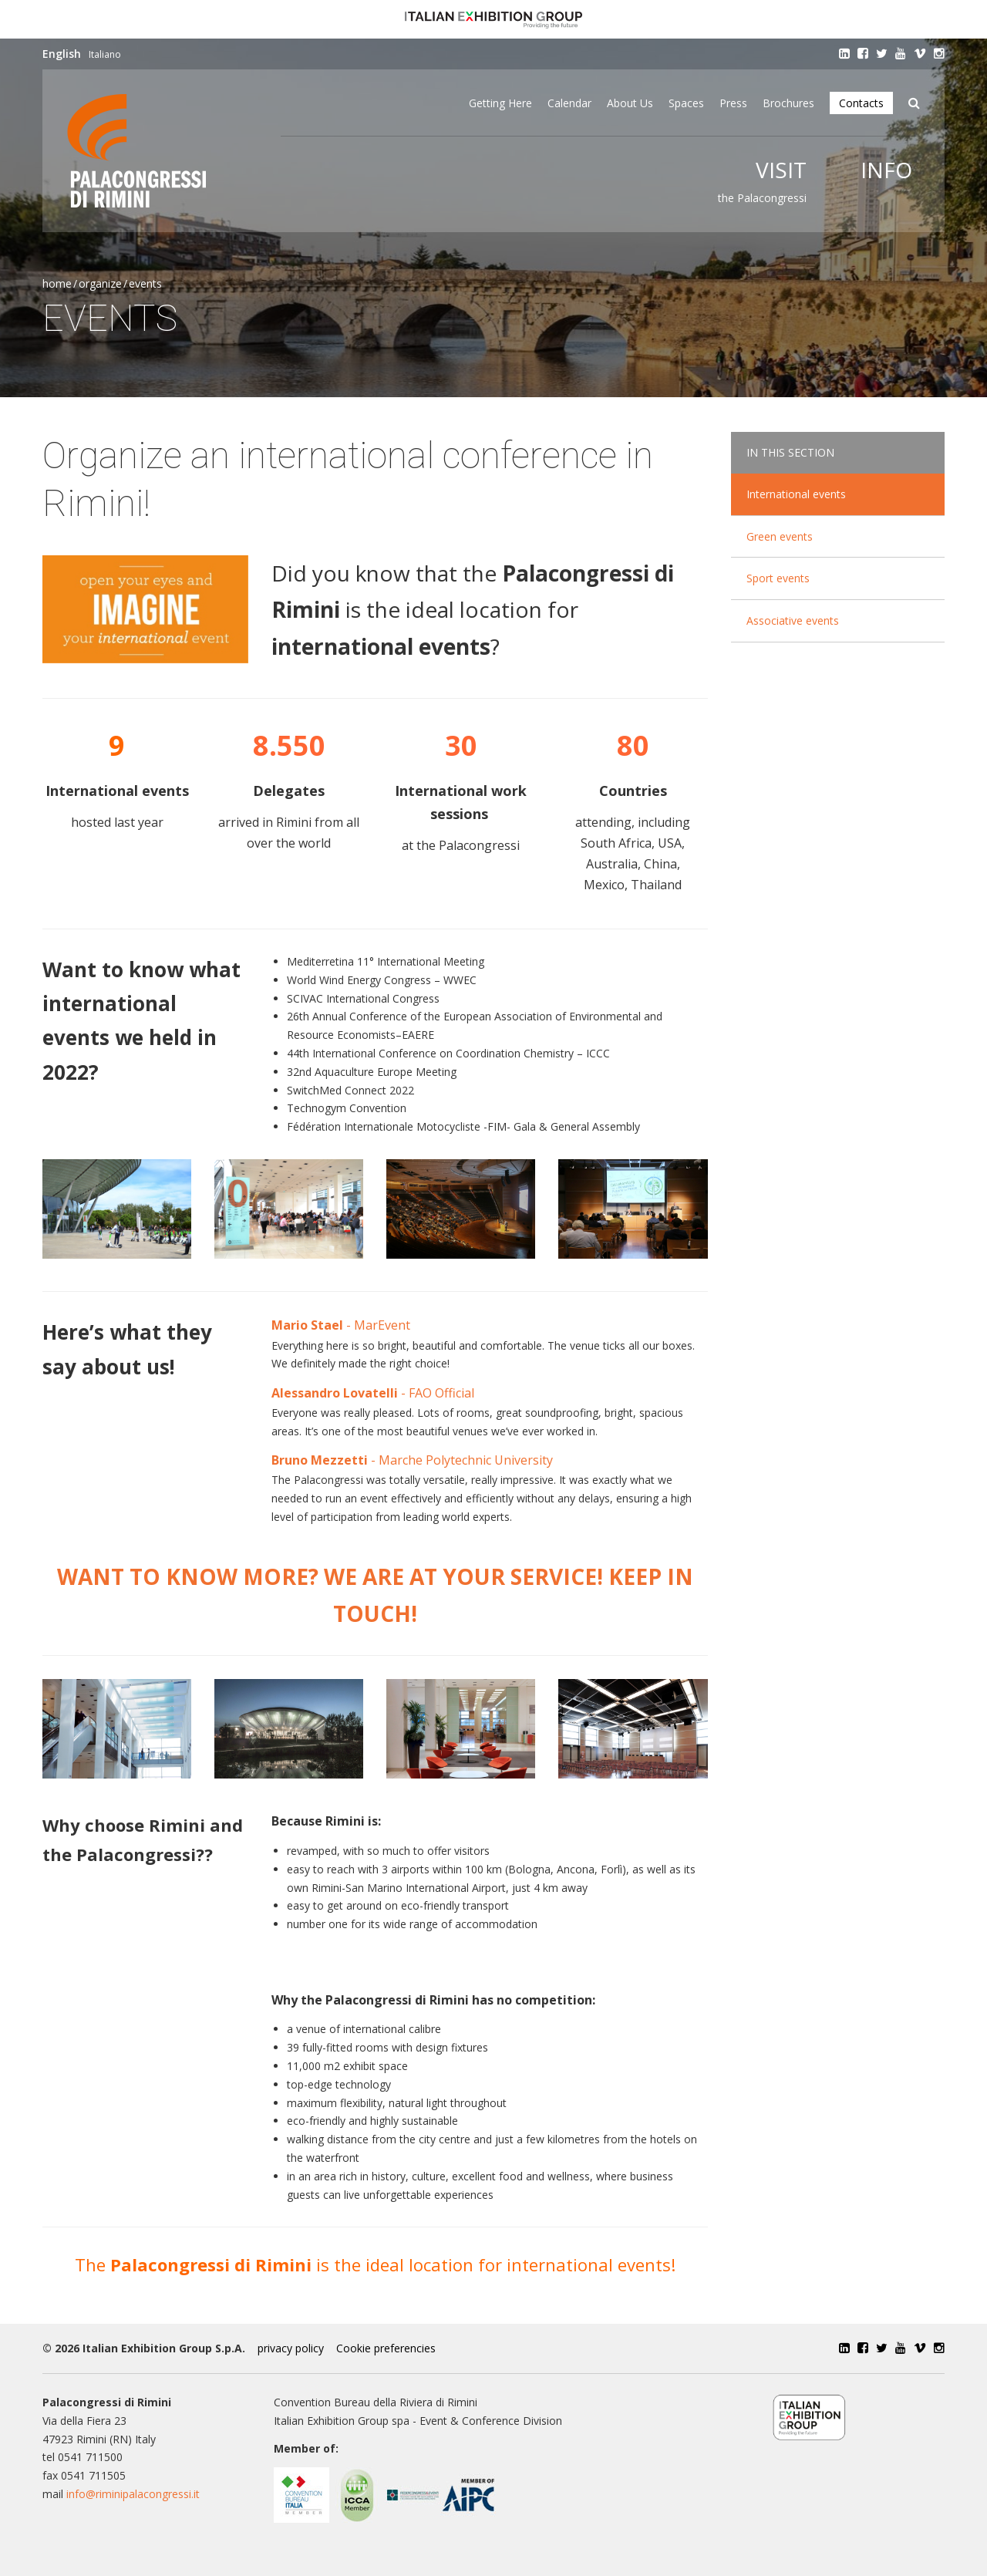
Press (733, 103)
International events (796, 494)
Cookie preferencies (386, 2348)
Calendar (569, 103)
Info (886, 169)
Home (57, 283)
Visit (781, 169)
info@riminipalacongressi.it (133, 2494)
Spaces (686, 103)
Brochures (788, 103)
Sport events (778, 578)
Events (145, 283)
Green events (779, 536)
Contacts (861, 103)
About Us (630, 103)
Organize (100, 283)
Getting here (500, 103)
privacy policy (291, 2348)
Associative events (792, 620)
